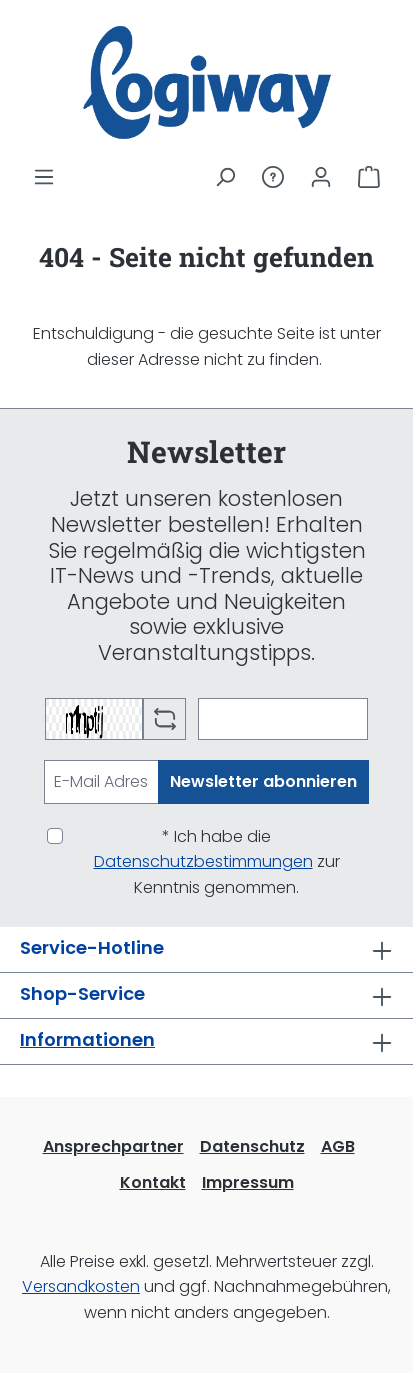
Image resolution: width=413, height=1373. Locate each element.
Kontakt (153, 1182)
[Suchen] (225, 177)
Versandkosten (81, 1286)
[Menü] (44, 177)
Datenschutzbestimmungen (203, 861)
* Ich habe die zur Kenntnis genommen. (217, 862)
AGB (338, 1146)
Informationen (87, 1039)
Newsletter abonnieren (263, 781)
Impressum (248, 1182)
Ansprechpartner (113, 1146)
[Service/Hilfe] (273, 177)
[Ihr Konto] (321, 177)
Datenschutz (252, 1146)
